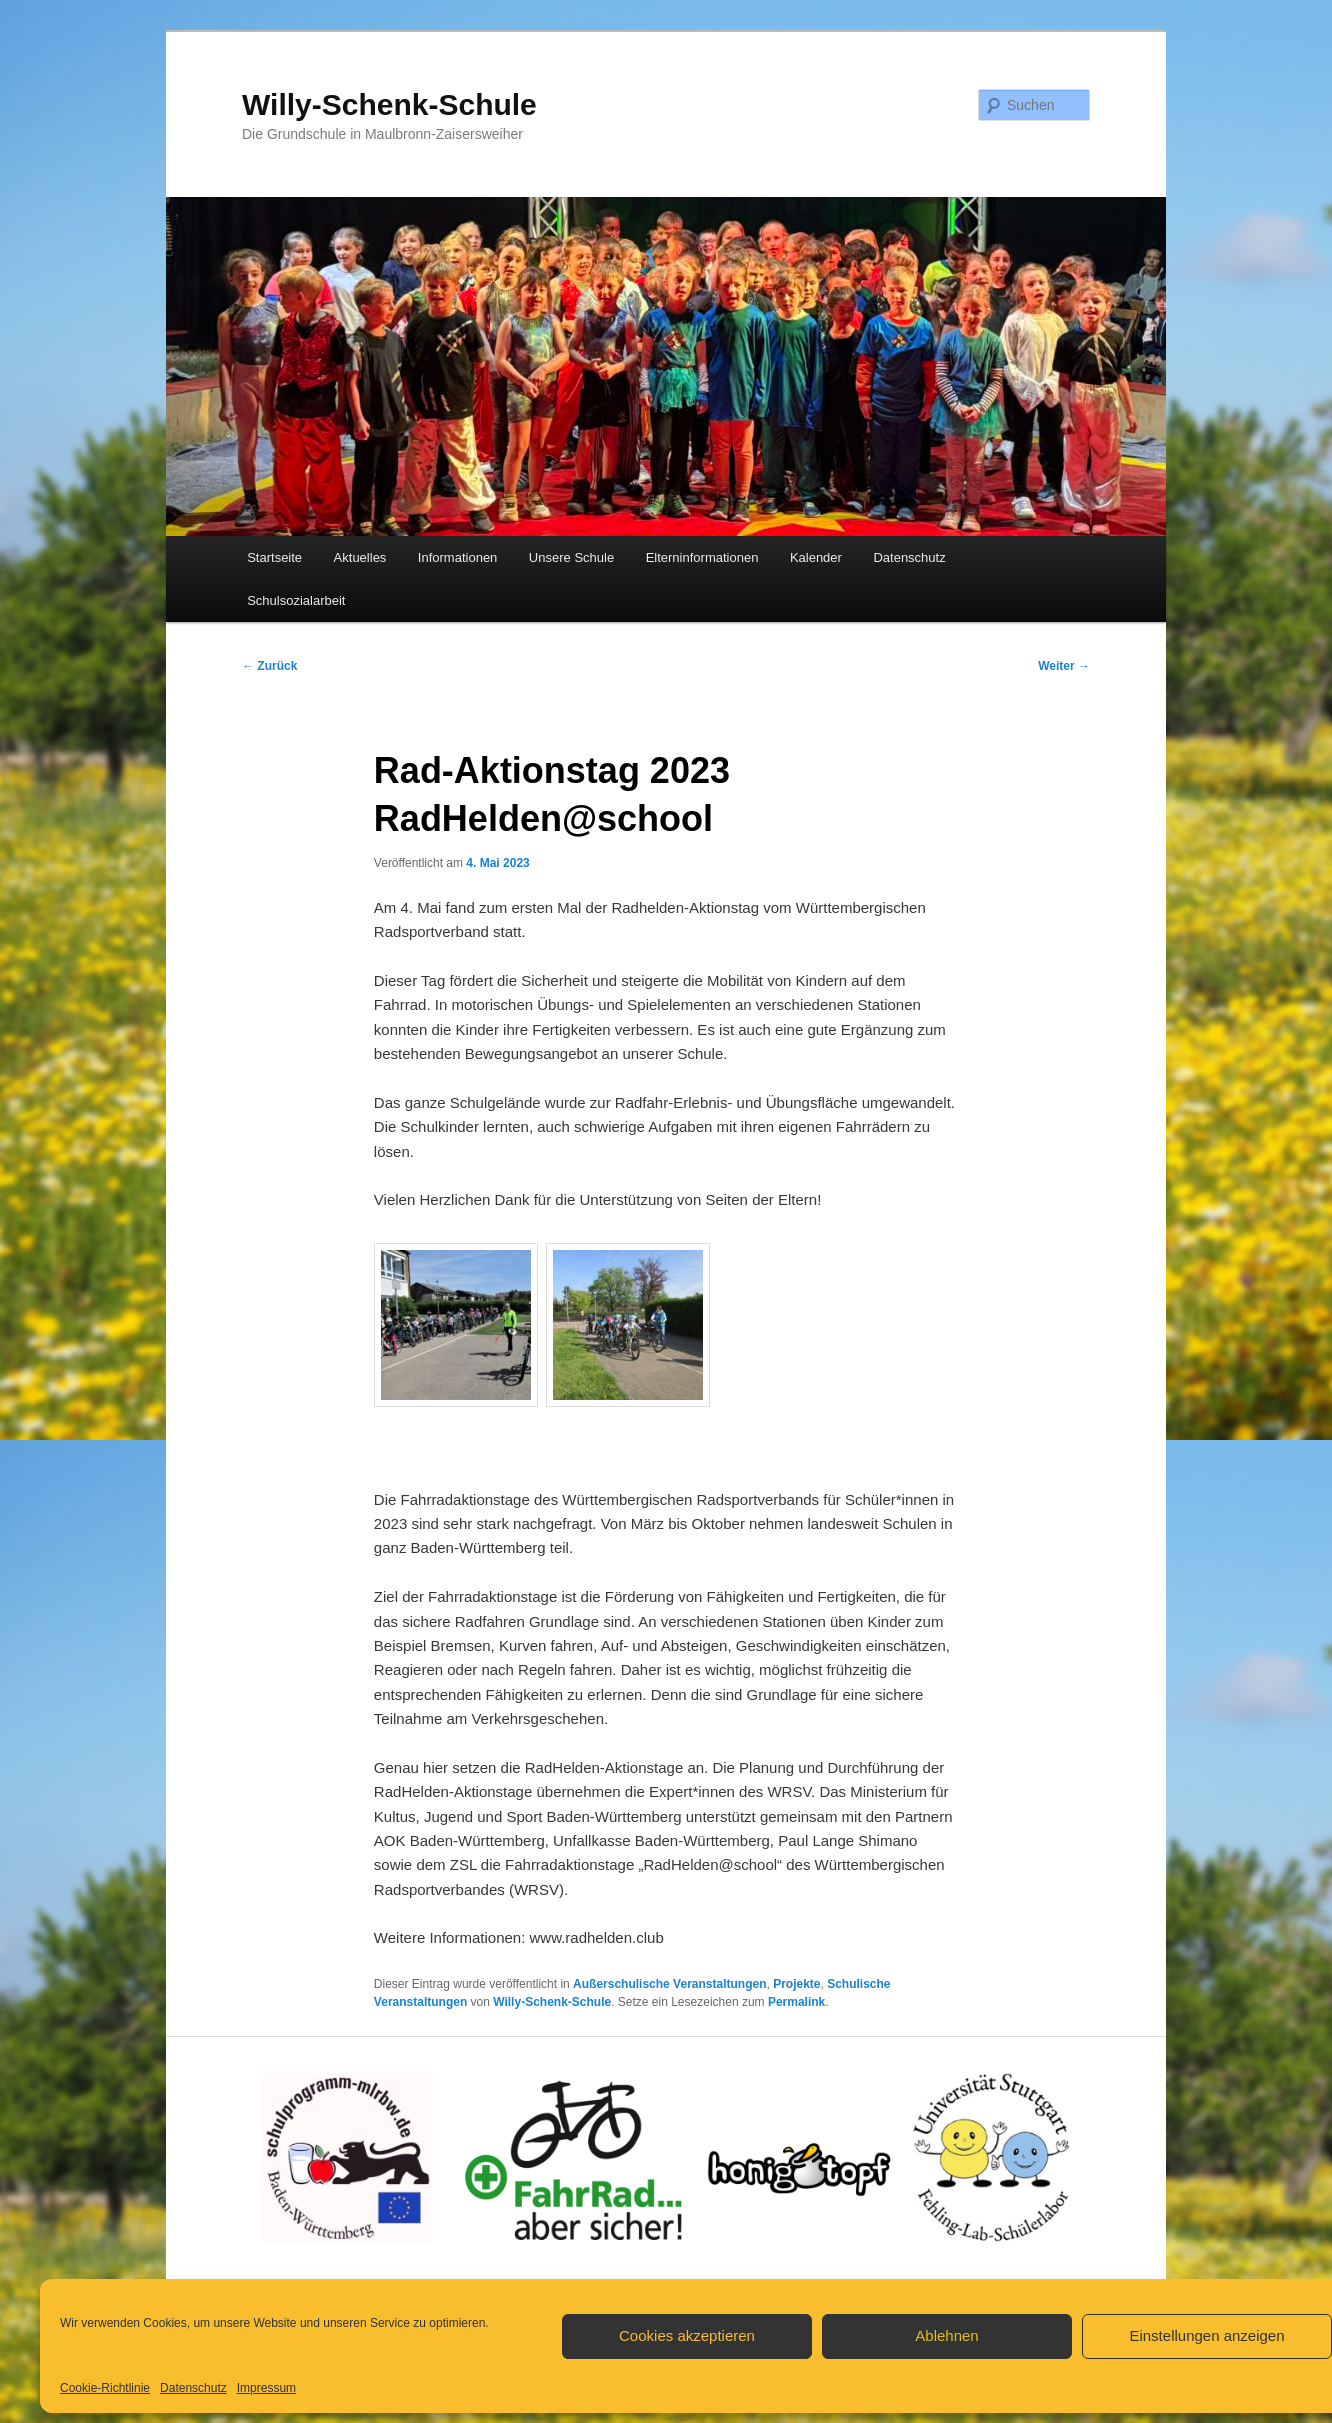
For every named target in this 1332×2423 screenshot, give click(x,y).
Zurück (269, 666)
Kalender (816, 557)
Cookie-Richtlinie (105, 2388)
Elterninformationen (702, 557)
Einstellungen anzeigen (1206, 2335)
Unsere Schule (571, 557)
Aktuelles (360, 557)
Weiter (1064, 666)
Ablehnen (946, 2335)
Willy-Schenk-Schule (389, 104)
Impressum (266, 2388)
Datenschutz (193, 2388)
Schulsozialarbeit (296, 600)
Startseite (274, 557)
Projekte (796, 1984)
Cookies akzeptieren (687, 2335)
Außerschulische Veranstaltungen (669, 1984)
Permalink (796, 2002)
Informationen (458, 557)
